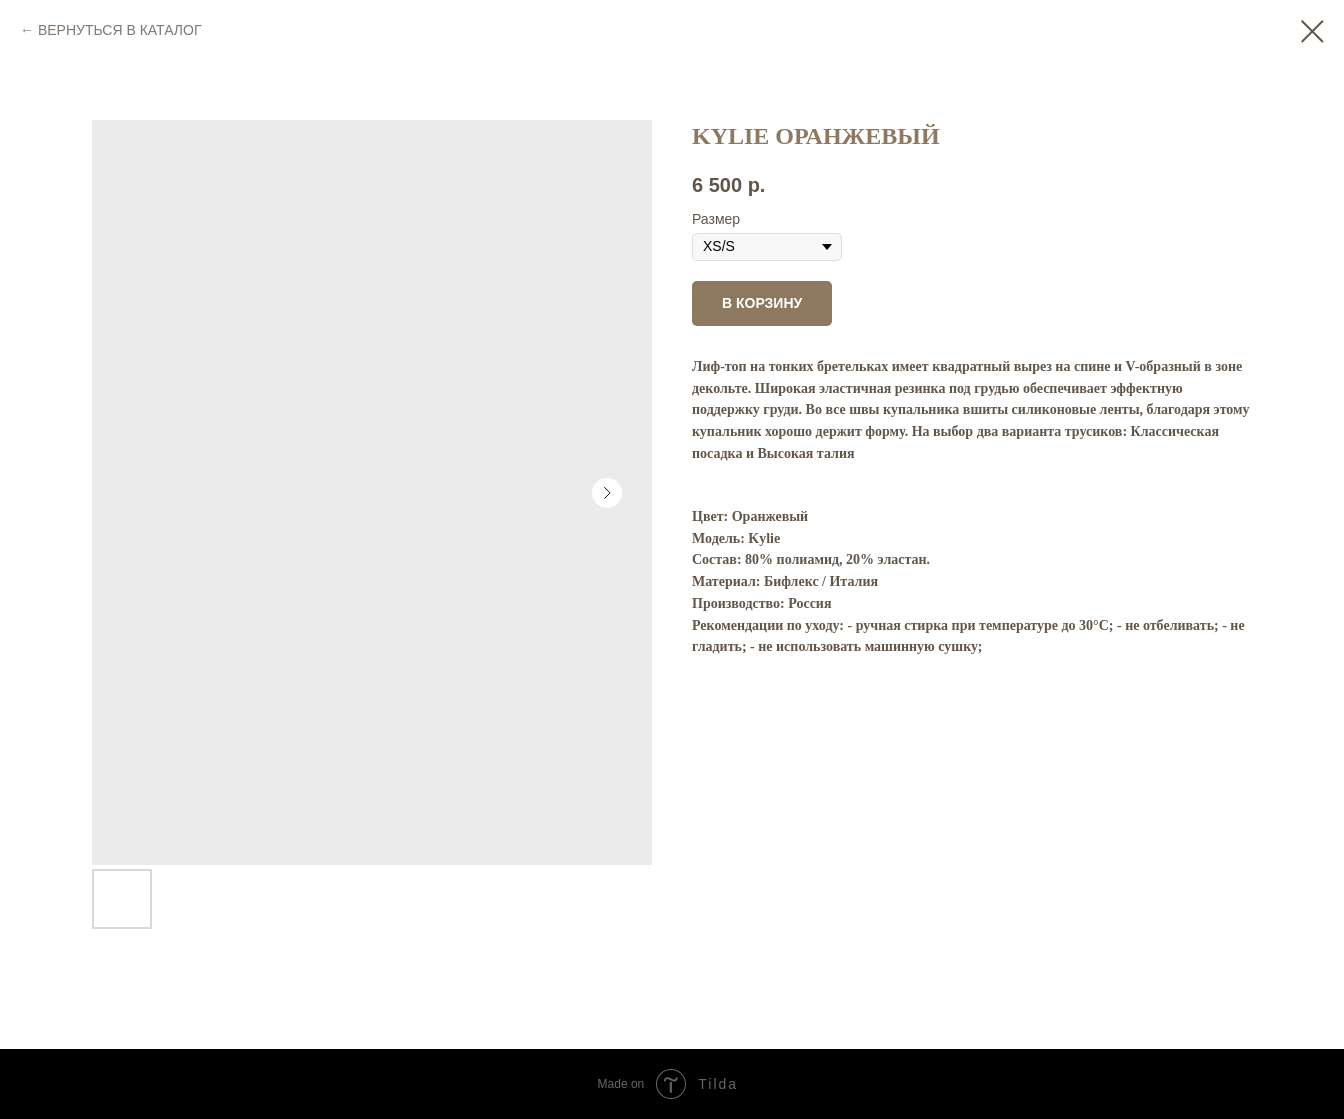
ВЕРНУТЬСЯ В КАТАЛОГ (120, 30)
